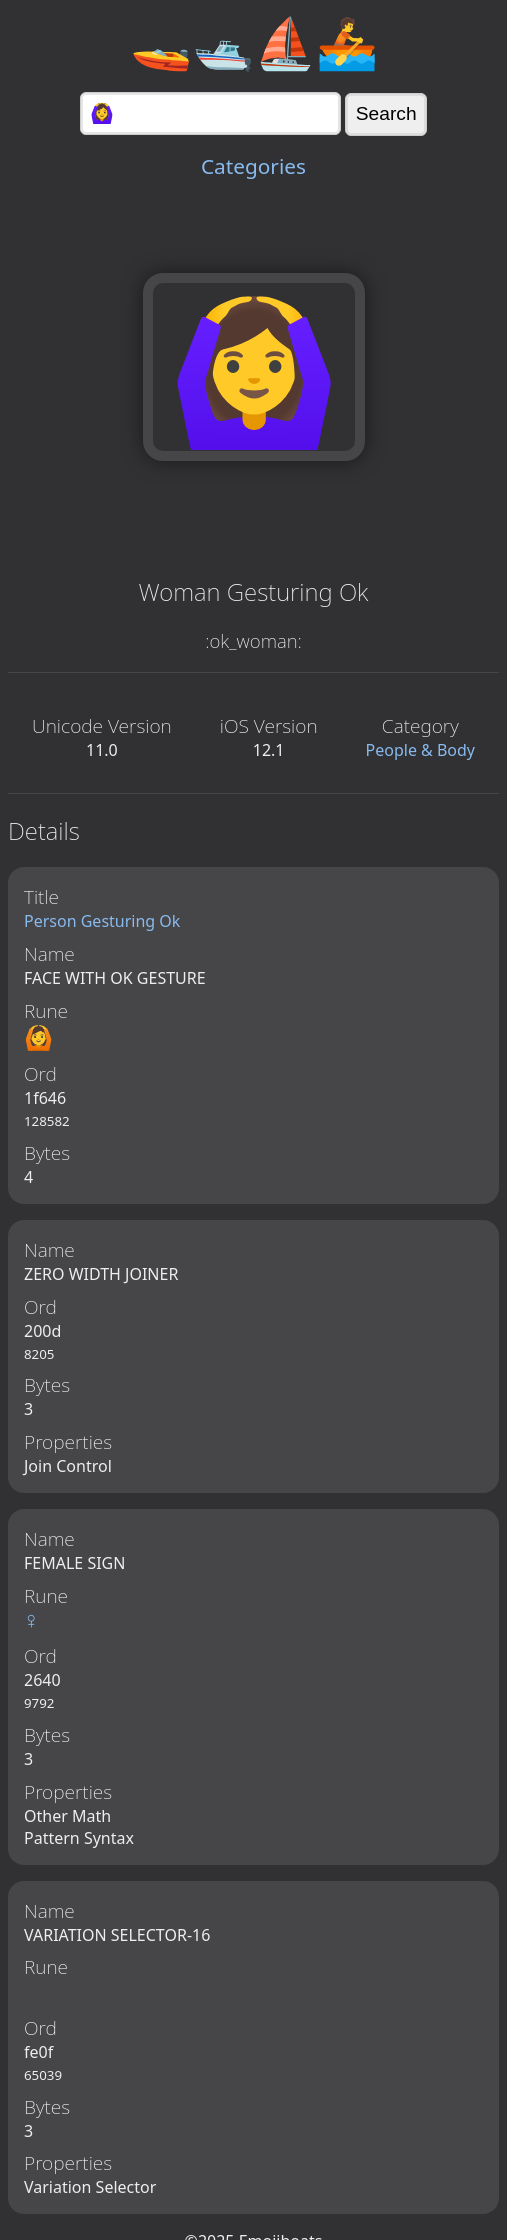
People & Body (421, 750)
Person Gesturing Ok (102, 921)
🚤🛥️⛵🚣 (254, 42)
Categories (253, 166)
